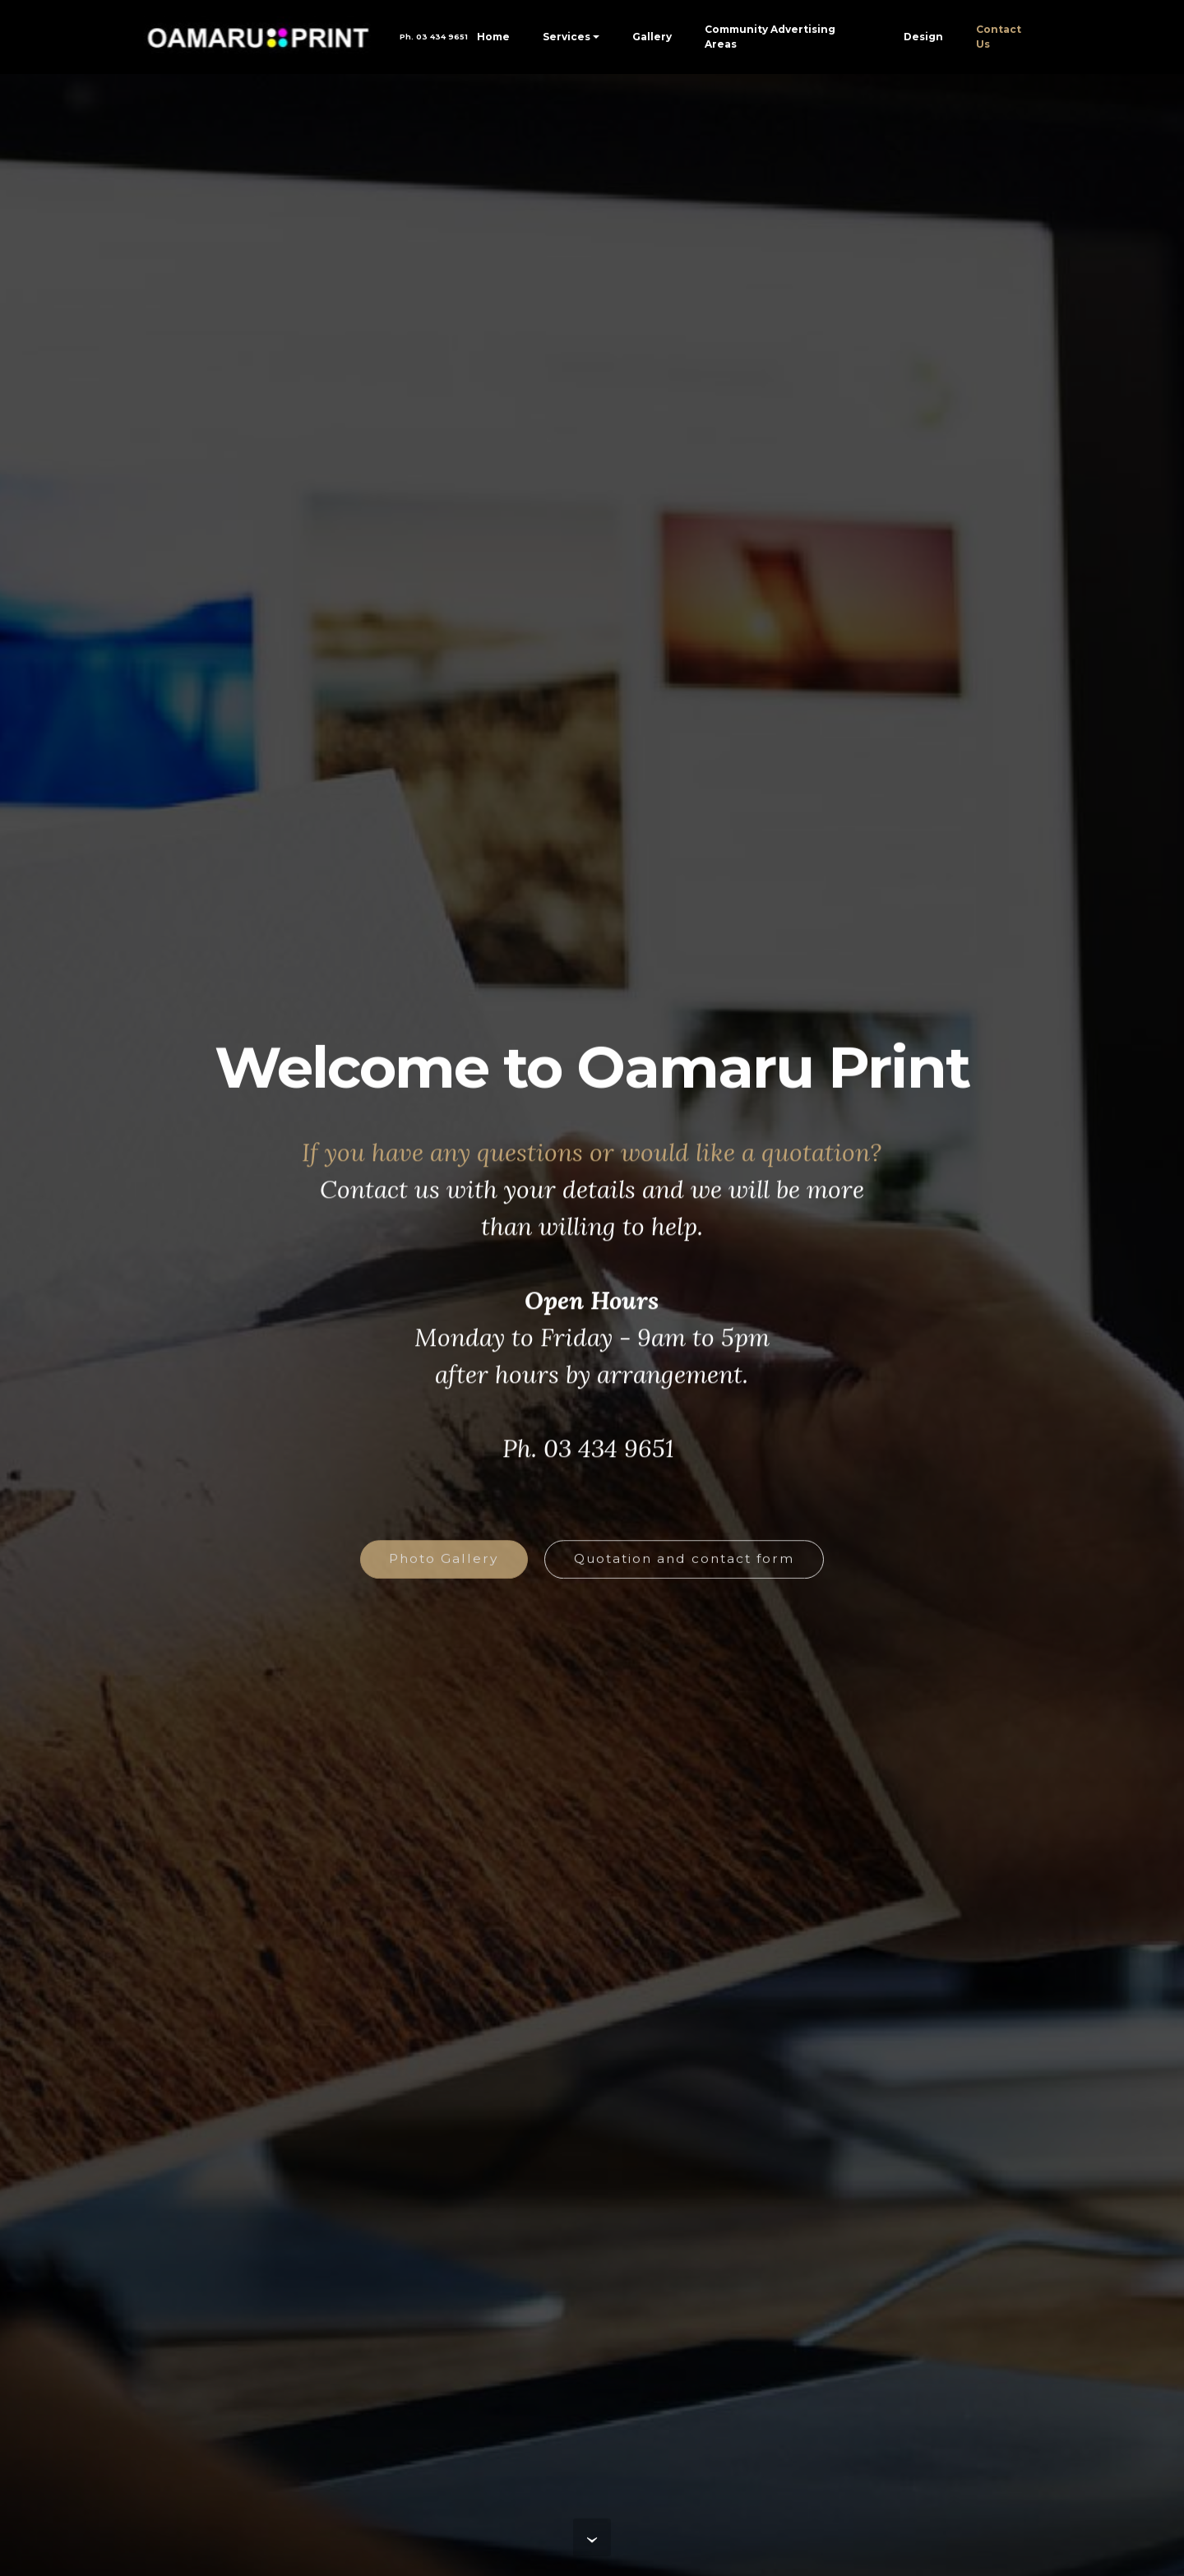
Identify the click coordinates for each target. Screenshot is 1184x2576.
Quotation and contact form (684, 1569)
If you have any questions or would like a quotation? (591, 1168)
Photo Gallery (443, 1569)
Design (923, 36)
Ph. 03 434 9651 (427, 36)
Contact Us (998, 36)
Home (493, 36)
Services (566, 36)
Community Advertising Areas (770, 36)
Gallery (652, 36)
